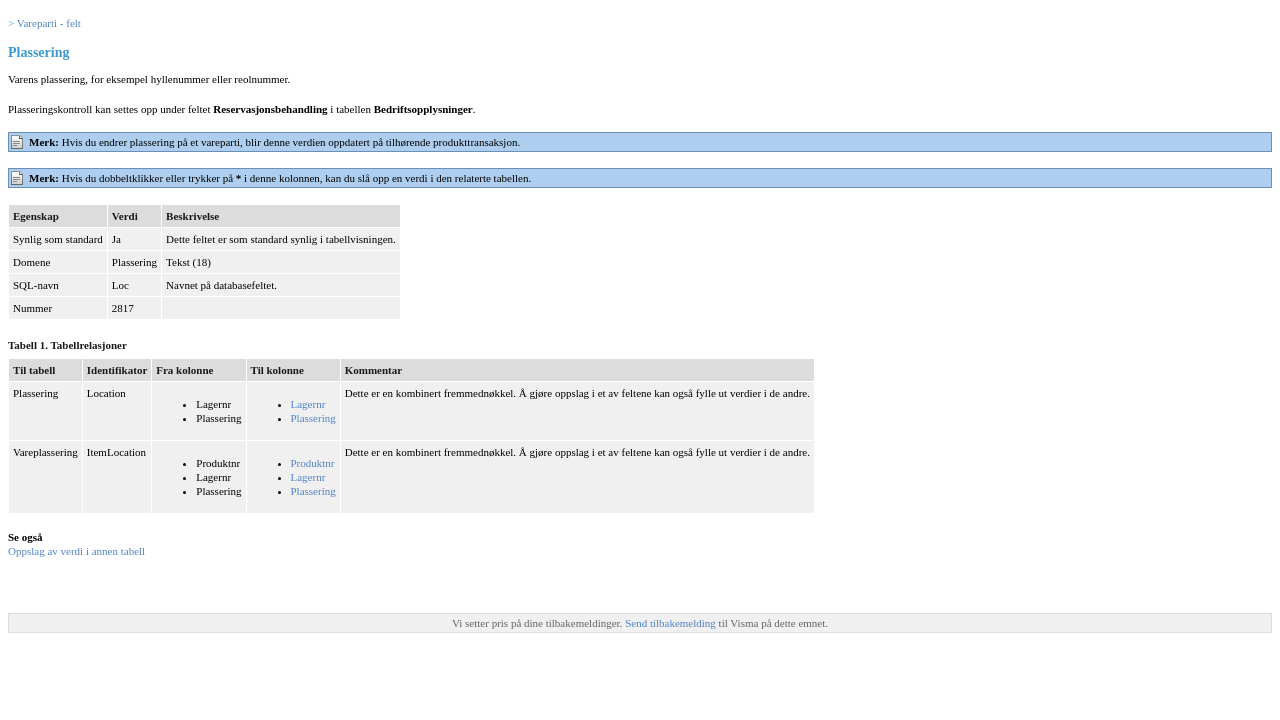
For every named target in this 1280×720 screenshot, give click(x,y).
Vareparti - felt (49, 23)
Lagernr (308, 404)
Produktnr (313, 463)
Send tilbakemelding (671, 623)
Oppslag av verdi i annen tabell (76, 551)
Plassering (313, 418)
